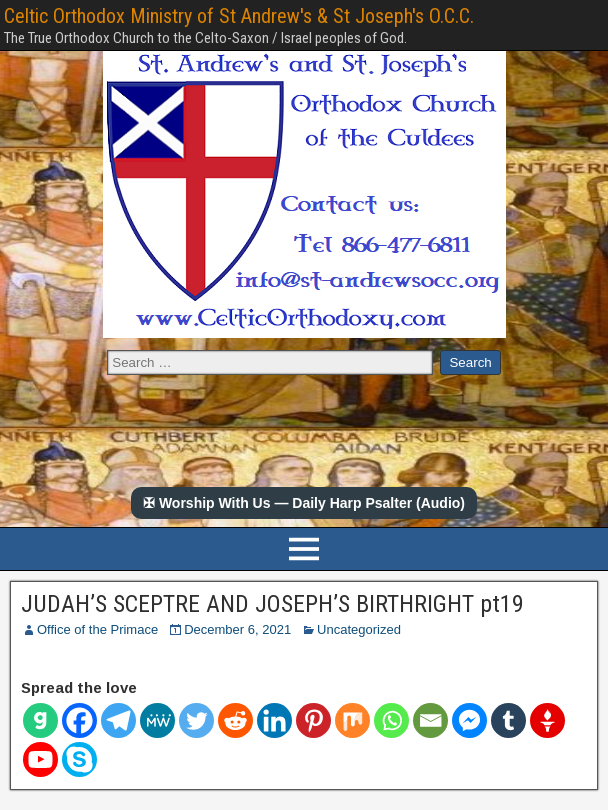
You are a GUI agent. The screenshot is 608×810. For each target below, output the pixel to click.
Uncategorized (359, 629)
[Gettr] (547, 720)
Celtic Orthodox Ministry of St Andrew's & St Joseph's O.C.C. (239, 16)
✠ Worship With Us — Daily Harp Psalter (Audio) (304, 503)
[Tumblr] (508, 720)
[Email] (430, 720)
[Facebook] (79, 720)
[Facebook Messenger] (469, 720)
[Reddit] (235, 720)
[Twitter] (196, 720)
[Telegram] (118, 720)
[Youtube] (40, 759)
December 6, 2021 (237, 629)
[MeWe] (157, 720)
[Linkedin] (274, 720)
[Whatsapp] (391, 720)
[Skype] (79, 759)
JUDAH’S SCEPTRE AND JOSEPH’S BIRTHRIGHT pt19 (272, 604)
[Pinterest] (313, 720)
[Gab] (40, 720)
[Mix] (352, 720)
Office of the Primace (97, 629)
